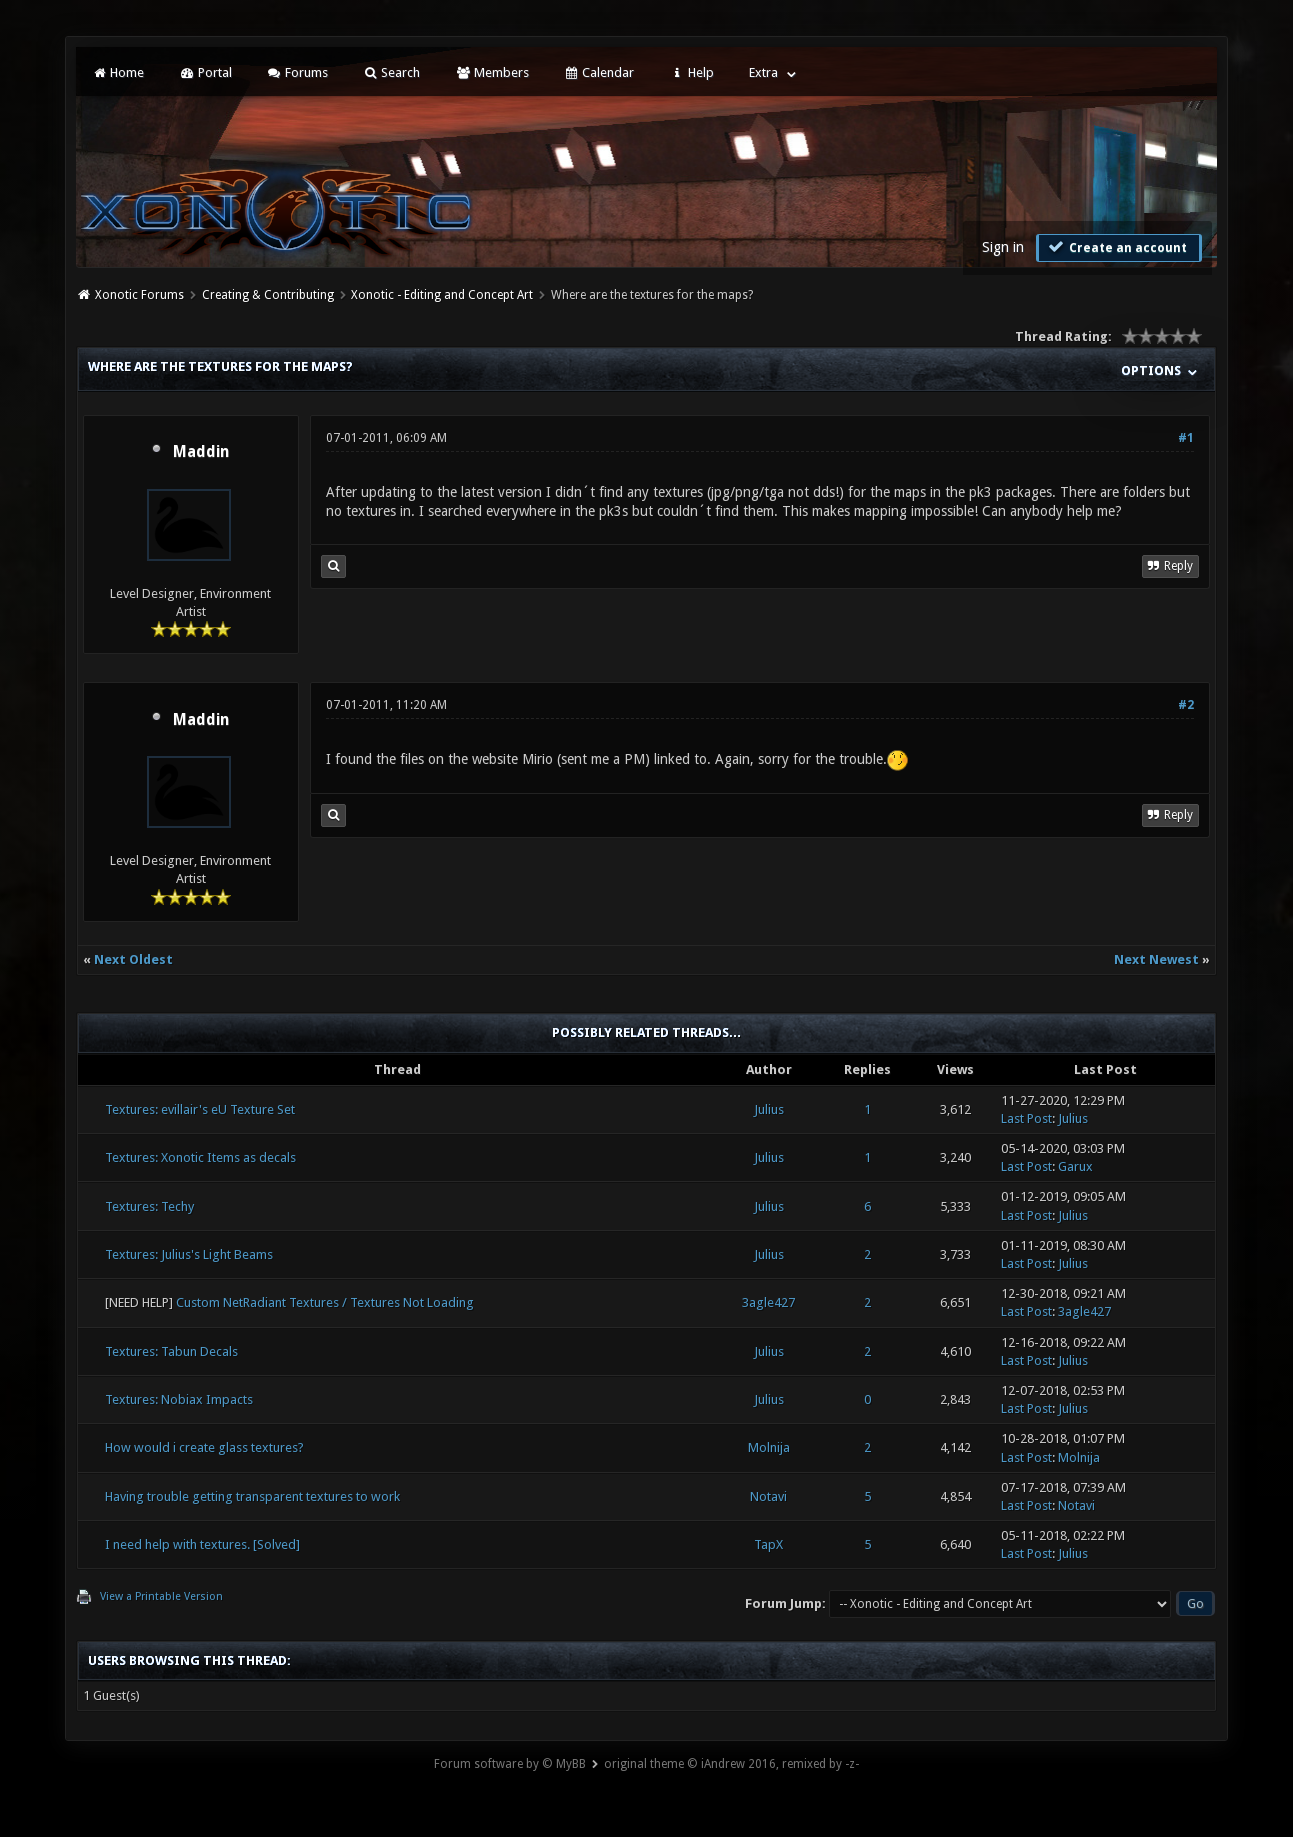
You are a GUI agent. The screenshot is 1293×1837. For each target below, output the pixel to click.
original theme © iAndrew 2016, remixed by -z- (731, 1764)
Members (491, 72)
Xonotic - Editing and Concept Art (442, 295)
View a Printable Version (161, 1596)
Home (118, 72)
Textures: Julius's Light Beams (189, 1254)
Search (391, 72)
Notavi (768, 1496)
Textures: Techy (149, 1206)
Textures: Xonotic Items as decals (200, 1157)
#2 (1186, 705)
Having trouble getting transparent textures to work (252, 1496)
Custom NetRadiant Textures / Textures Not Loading (325, 1302)
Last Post (1026, 1118)
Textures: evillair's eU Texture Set (200, 1109)
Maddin (201, 452)
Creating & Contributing (268, 295)
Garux (1075, 1166)
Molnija (769, 1447)
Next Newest (1156, 959)
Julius (769, 1109)
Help (691, 72)
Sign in (1003, 247)
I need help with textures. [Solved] (202, 1544)
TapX (768, 1544)
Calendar (599, 72)
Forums (297, 72)
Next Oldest (133, 959)
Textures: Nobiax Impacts (179, 1399)
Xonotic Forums (139, 295)
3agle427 (768, 1302)
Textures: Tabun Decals (171, 1351)
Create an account (1117, 247)
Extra (763, 72)
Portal (205, 72)
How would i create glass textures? (204, 1447)
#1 (1186, 438)
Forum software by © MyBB (510, 1764)
